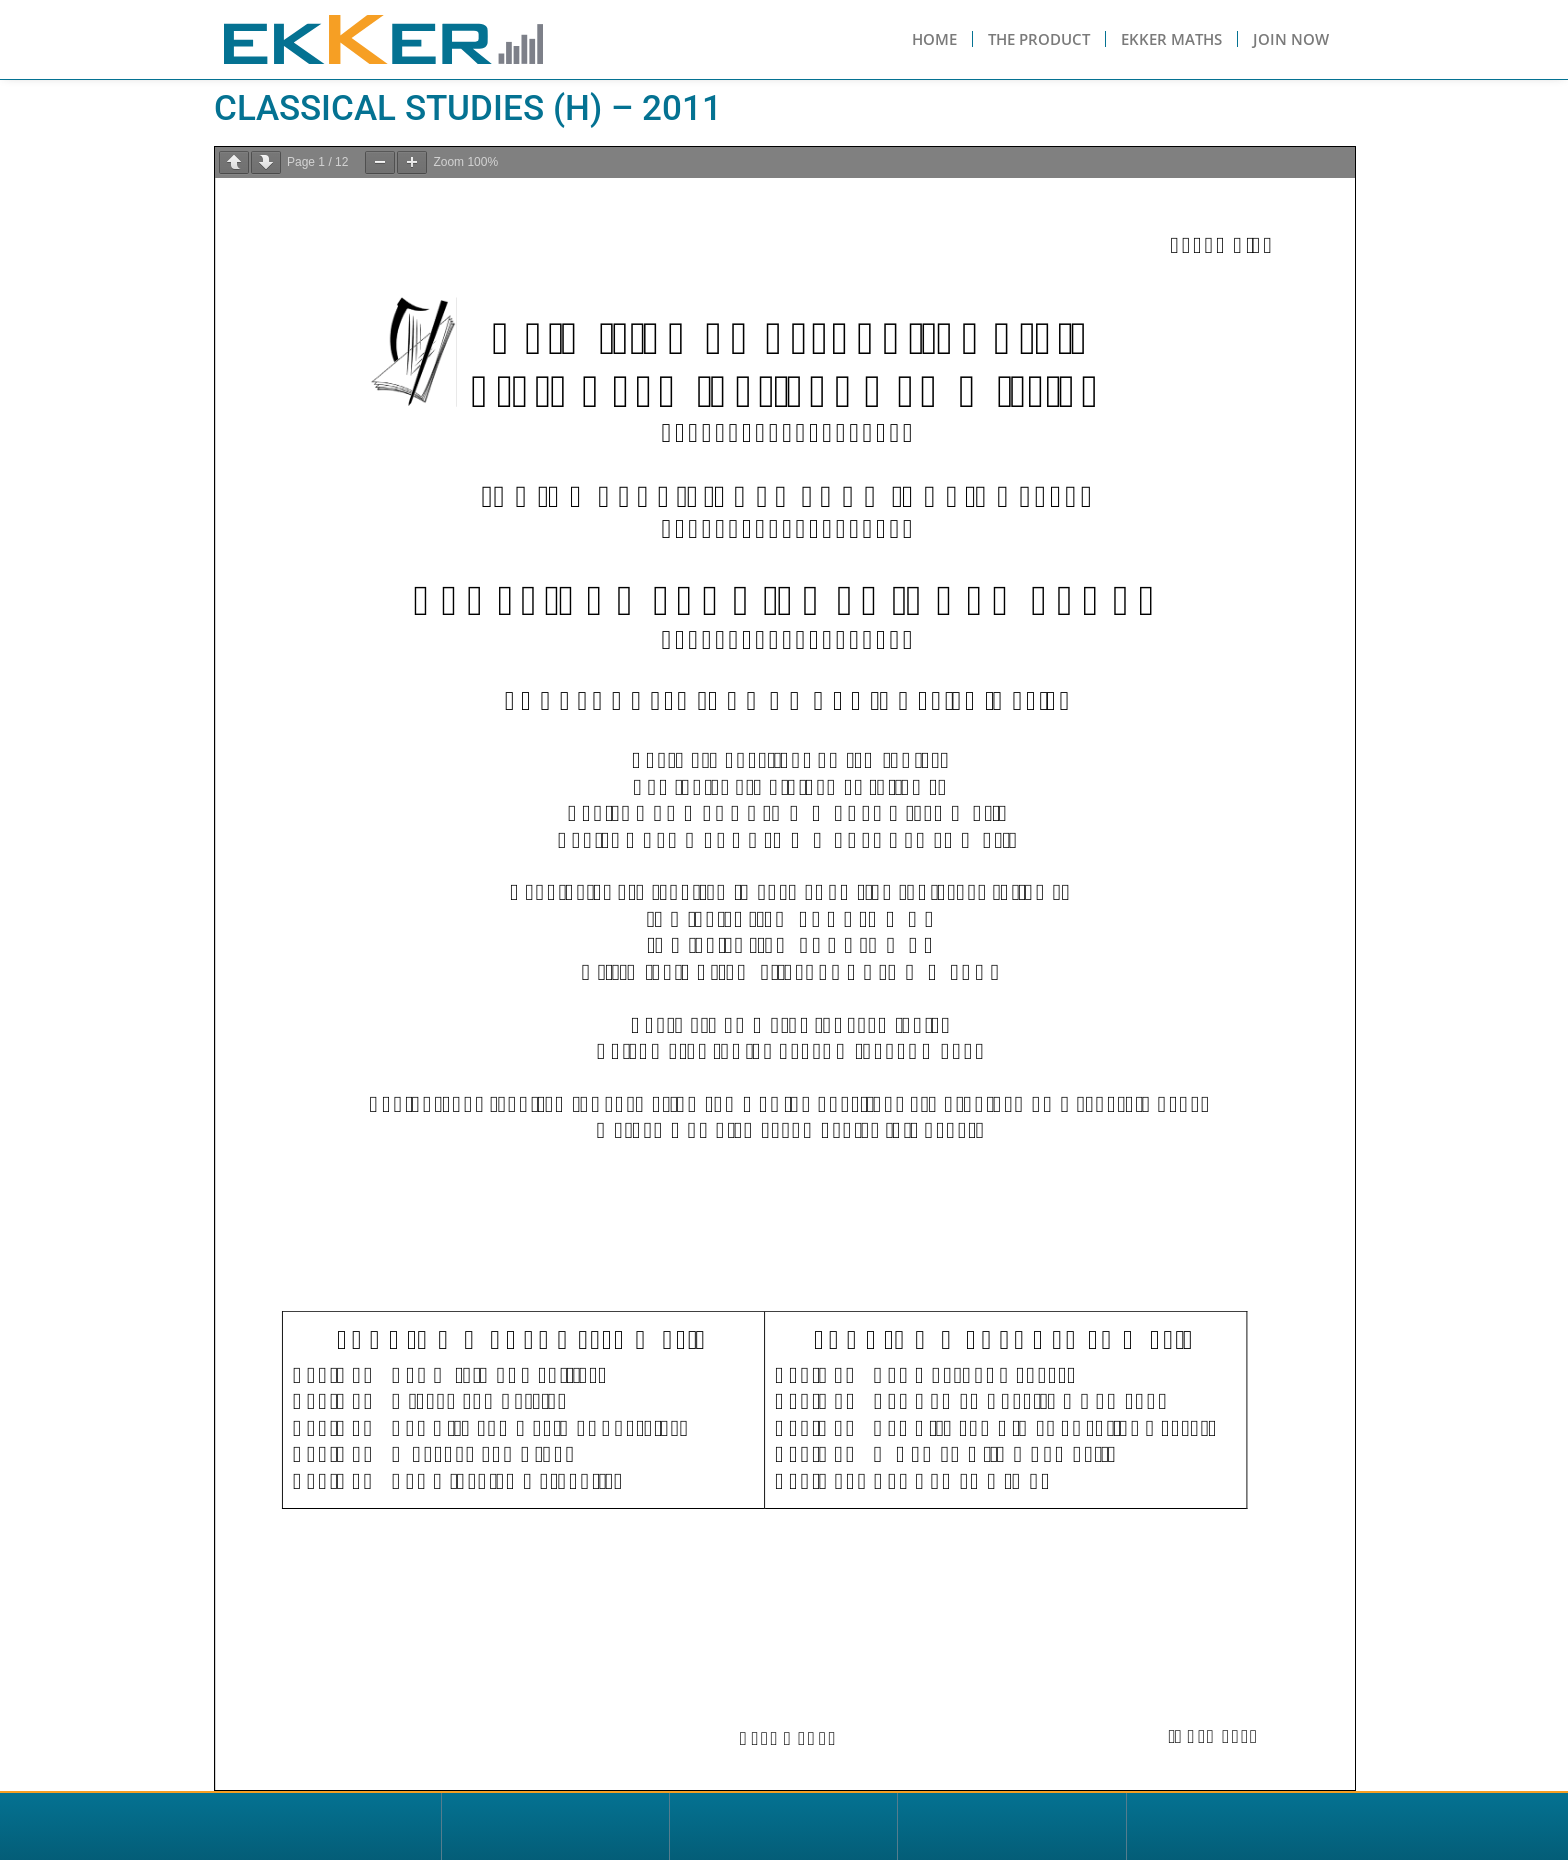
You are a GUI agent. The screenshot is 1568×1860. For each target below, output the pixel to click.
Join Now (1291, 39)
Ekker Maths (1171, 39)
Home (934, 39)
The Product (1039, 39)
